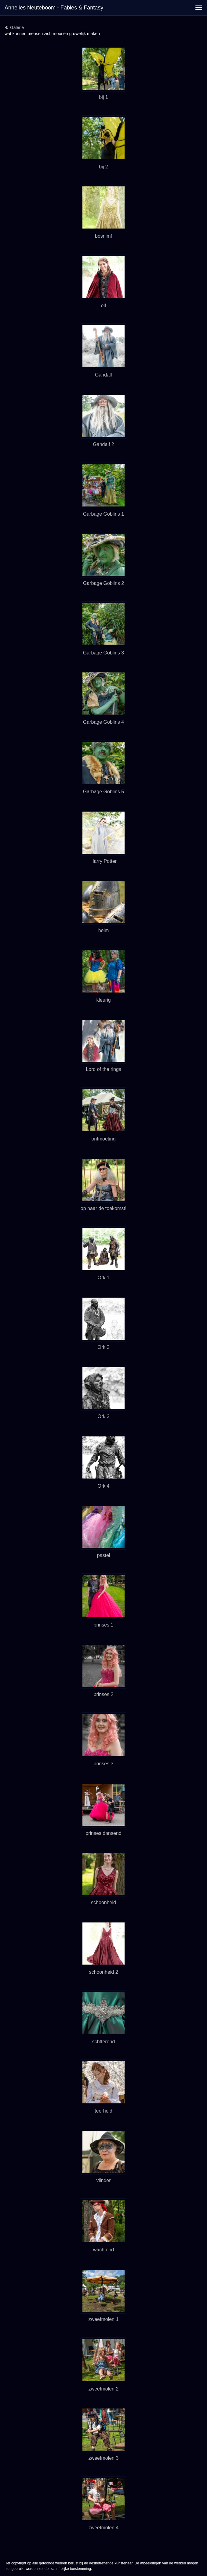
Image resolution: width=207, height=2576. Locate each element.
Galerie (14, 27)
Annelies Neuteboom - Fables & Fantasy (54, 8)
